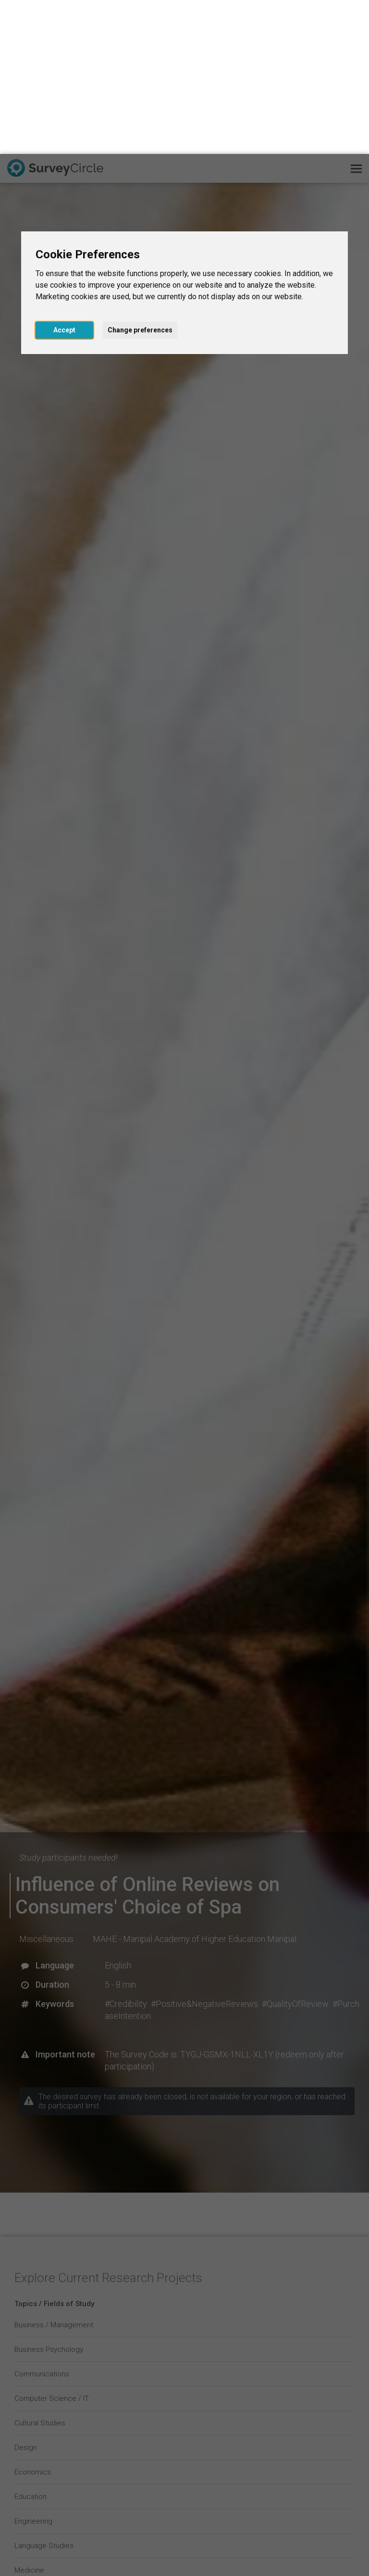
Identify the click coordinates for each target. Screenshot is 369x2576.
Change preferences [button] (140, 176)
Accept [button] (64, 176)
